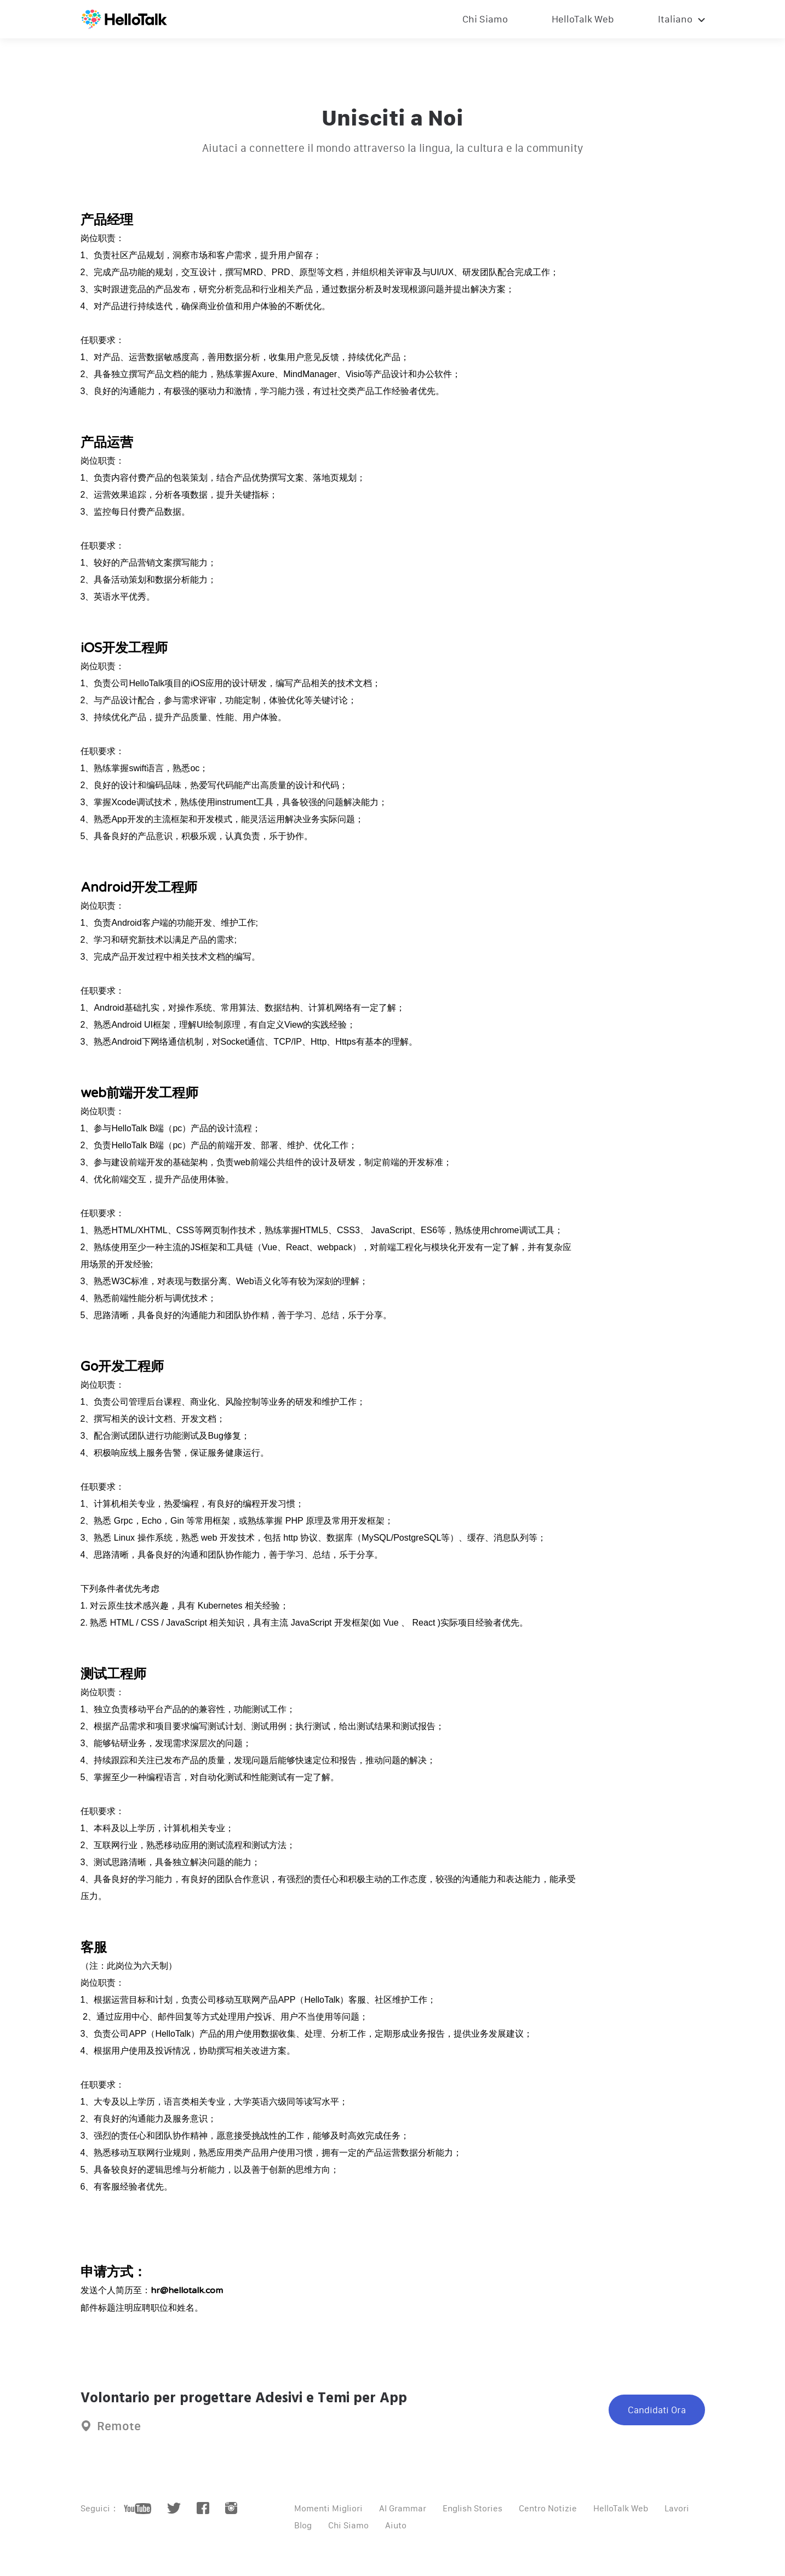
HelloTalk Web (583, 19)
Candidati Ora (657, 2409)
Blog (303, 2525)
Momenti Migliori (328, 2508)
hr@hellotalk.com (187, 2290)
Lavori (676, 2508)
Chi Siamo (485, 19)
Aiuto (395, 2525)
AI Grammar (402, 2508)
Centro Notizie (548, 2508)
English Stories (472, 2508)
